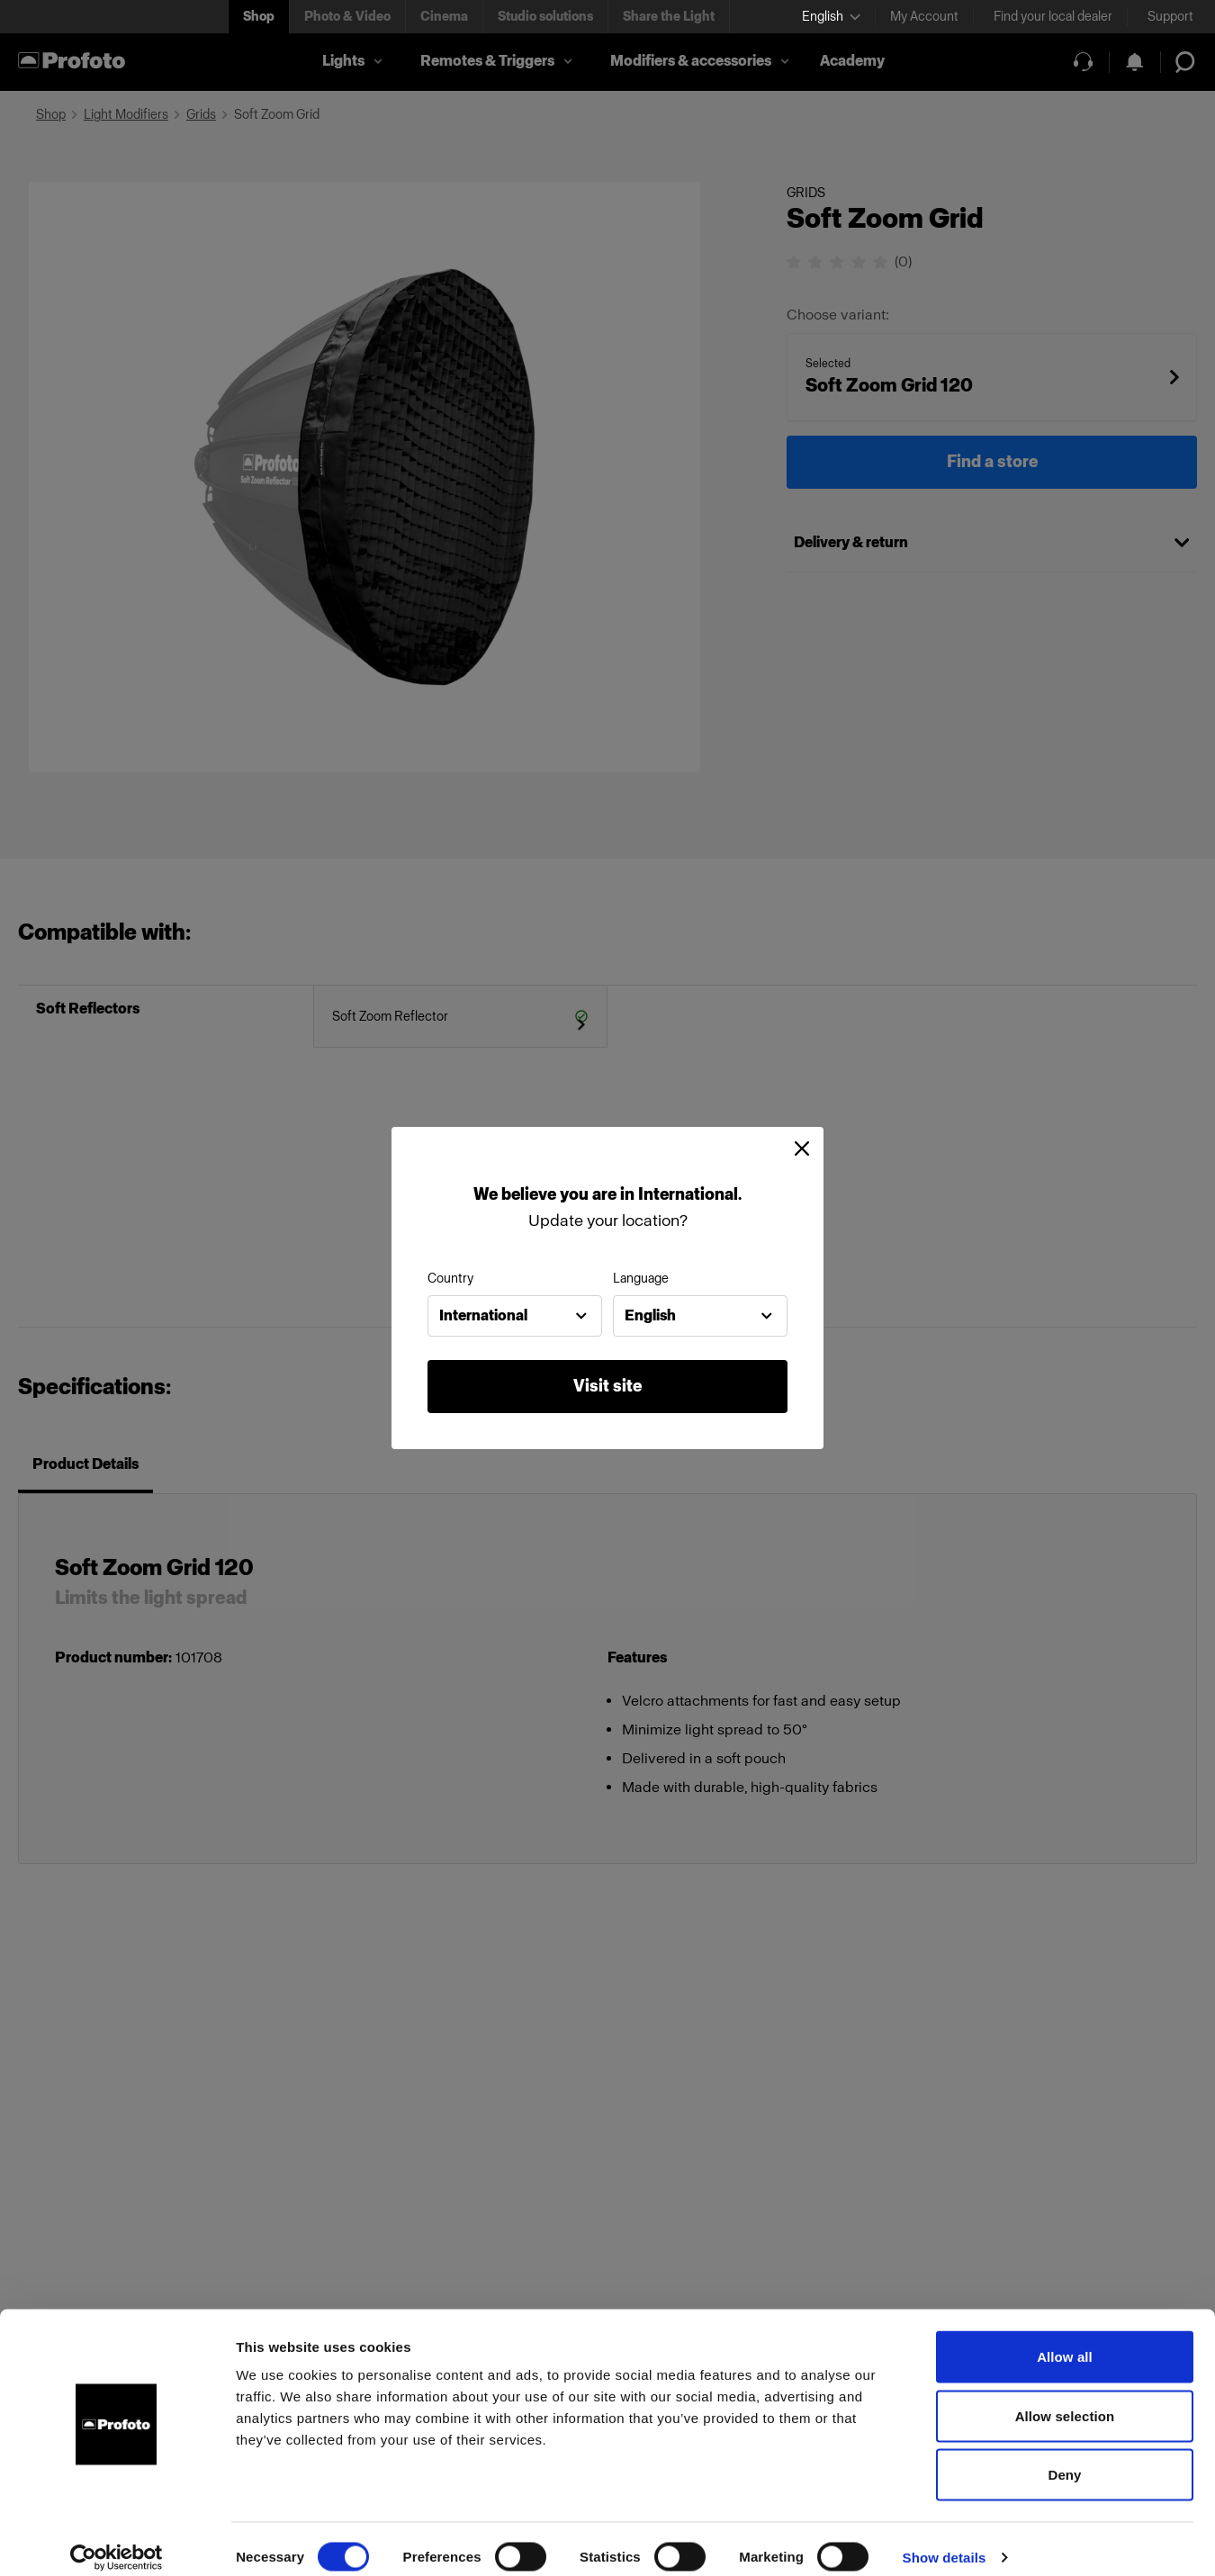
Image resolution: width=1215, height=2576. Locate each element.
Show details (944, 2540)
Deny (1064, 2457)
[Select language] (831, 16)
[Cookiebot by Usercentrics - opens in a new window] (116, 2540)
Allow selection (1065, 2399)
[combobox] (515, 1316)
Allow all (1065, 2339)
